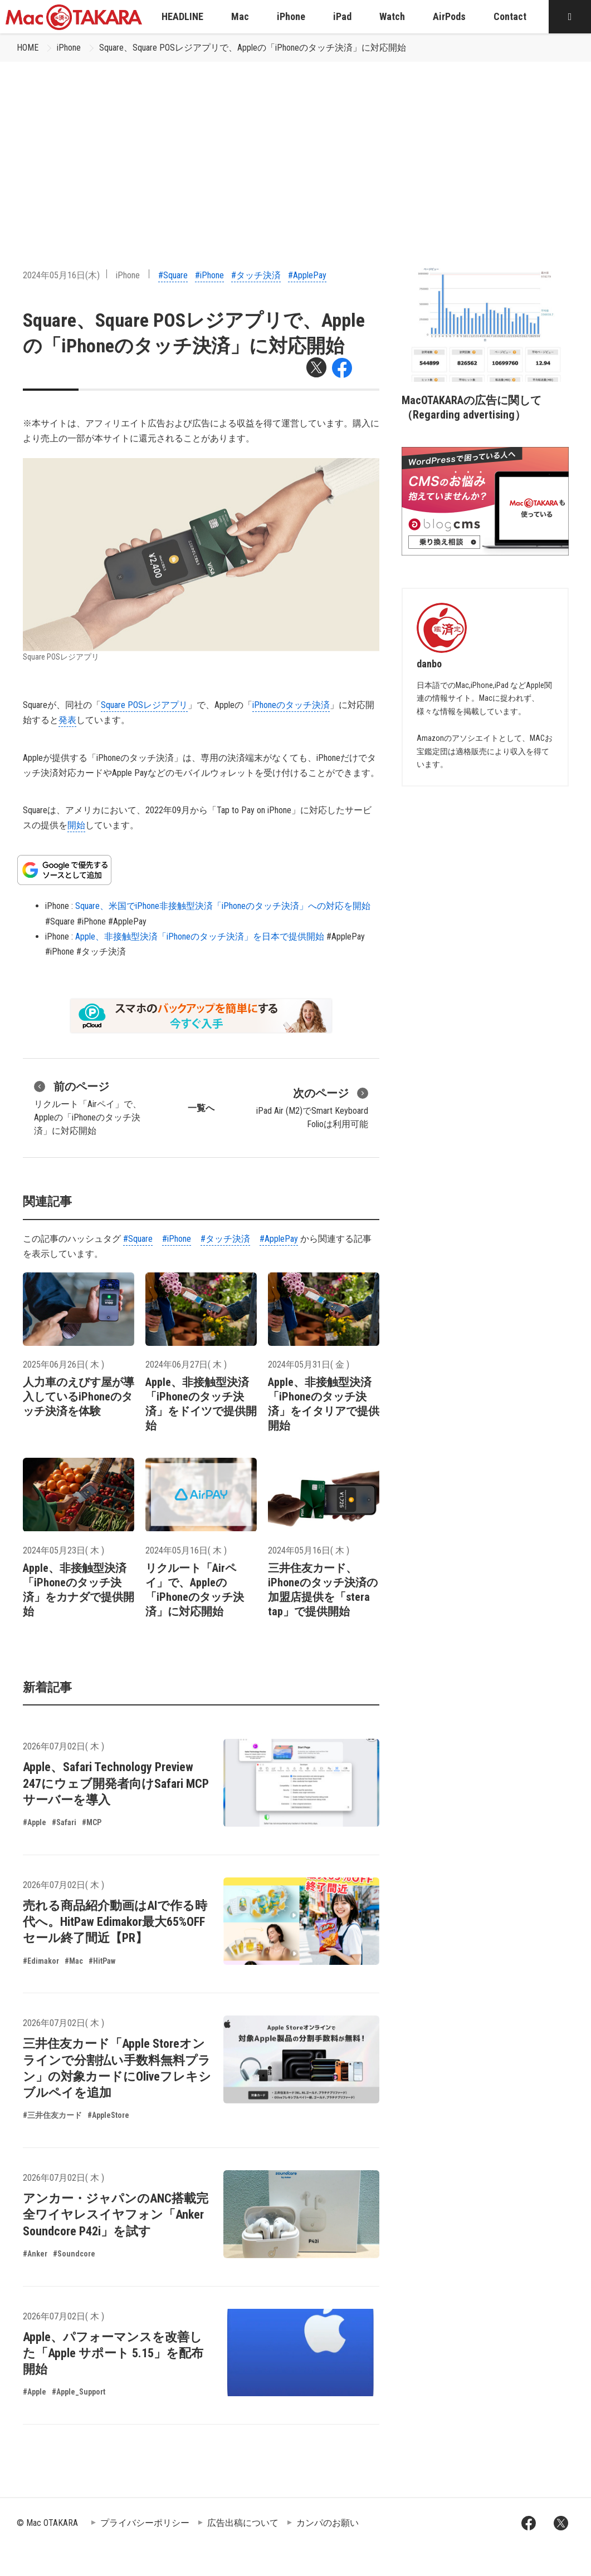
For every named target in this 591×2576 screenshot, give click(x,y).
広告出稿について (243, 2523)
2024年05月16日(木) (61, 275)
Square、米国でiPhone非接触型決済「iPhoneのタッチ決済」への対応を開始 (222, 906)
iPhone (69, 47)
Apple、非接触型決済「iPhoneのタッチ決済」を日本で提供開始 (199, 936)
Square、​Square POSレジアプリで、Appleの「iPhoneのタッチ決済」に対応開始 (252, 47)
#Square (173, 275)
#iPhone (209, 275)
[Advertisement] (296, 145)
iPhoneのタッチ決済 (291, 705)
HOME (27, 47)
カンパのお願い (327, 2523)
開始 (76, 825)
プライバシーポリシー (144, 2523)
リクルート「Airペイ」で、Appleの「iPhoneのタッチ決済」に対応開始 (87, 1107)
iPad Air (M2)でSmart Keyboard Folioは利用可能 (312, 1107)
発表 (67, 720)
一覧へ (201, 1108)
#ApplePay (307, 275)
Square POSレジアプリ (144, 705)
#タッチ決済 (256, 275)
